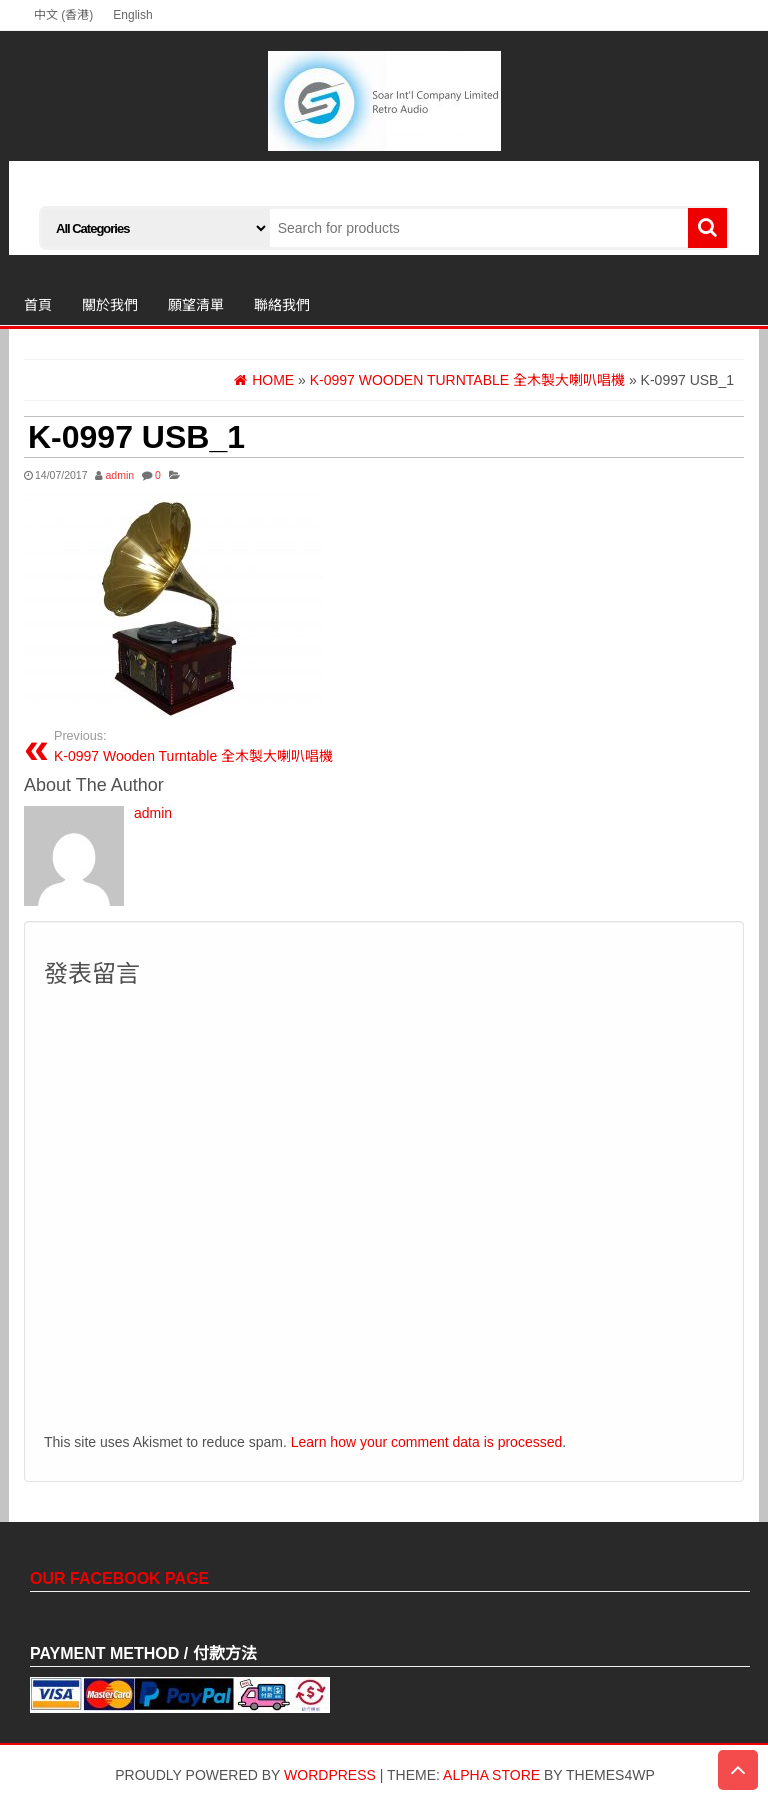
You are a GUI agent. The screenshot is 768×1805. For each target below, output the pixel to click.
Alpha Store (491, 1775)
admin (119, 475)
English (132, 15)
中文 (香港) (63, 15)
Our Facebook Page (119, 1578)
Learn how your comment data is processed (427, 1442)
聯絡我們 (282, 305)
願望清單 (196, 305)
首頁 (38, 305)
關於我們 (110, 305)
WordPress (330, 1775)
